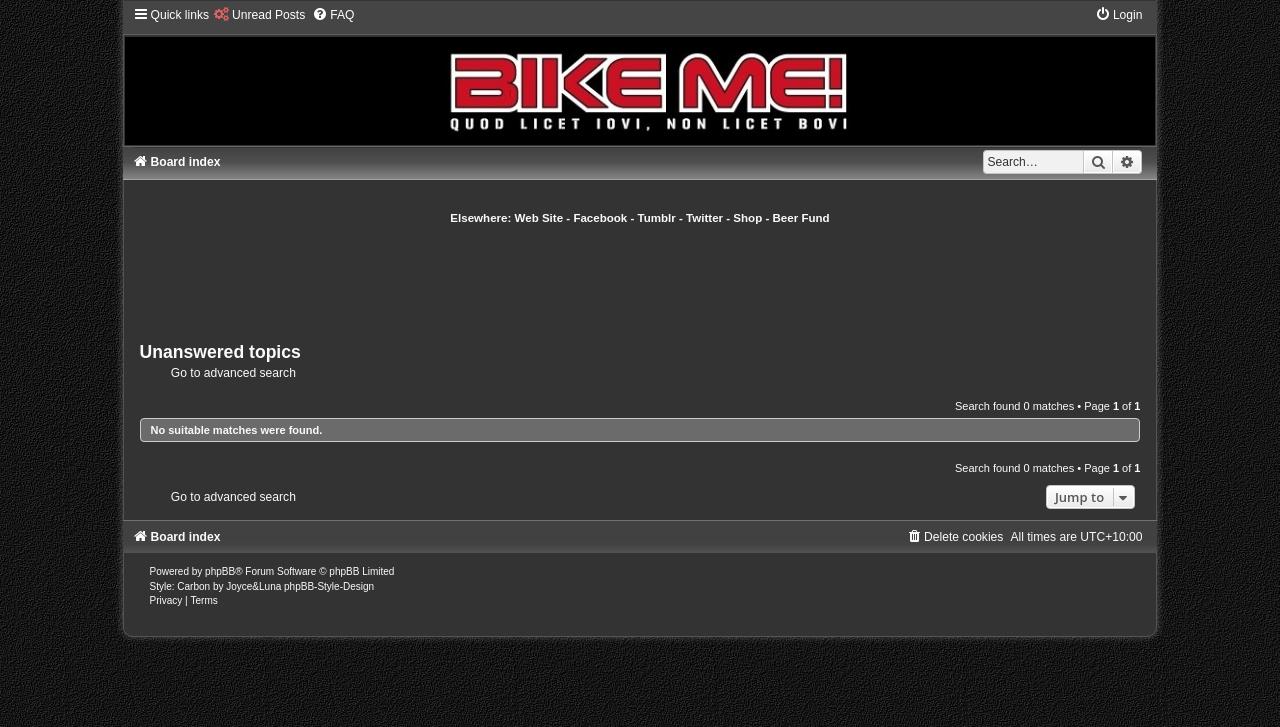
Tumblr (657, 218)
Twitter (704, 218)
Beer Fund (801, 218)
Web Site (539, 218)
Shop (747, 218)
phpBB (220, 571)
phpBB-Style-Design (329, 586)
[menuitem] (259, 15)
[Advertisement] (640, 281)
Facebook (600, 218)
